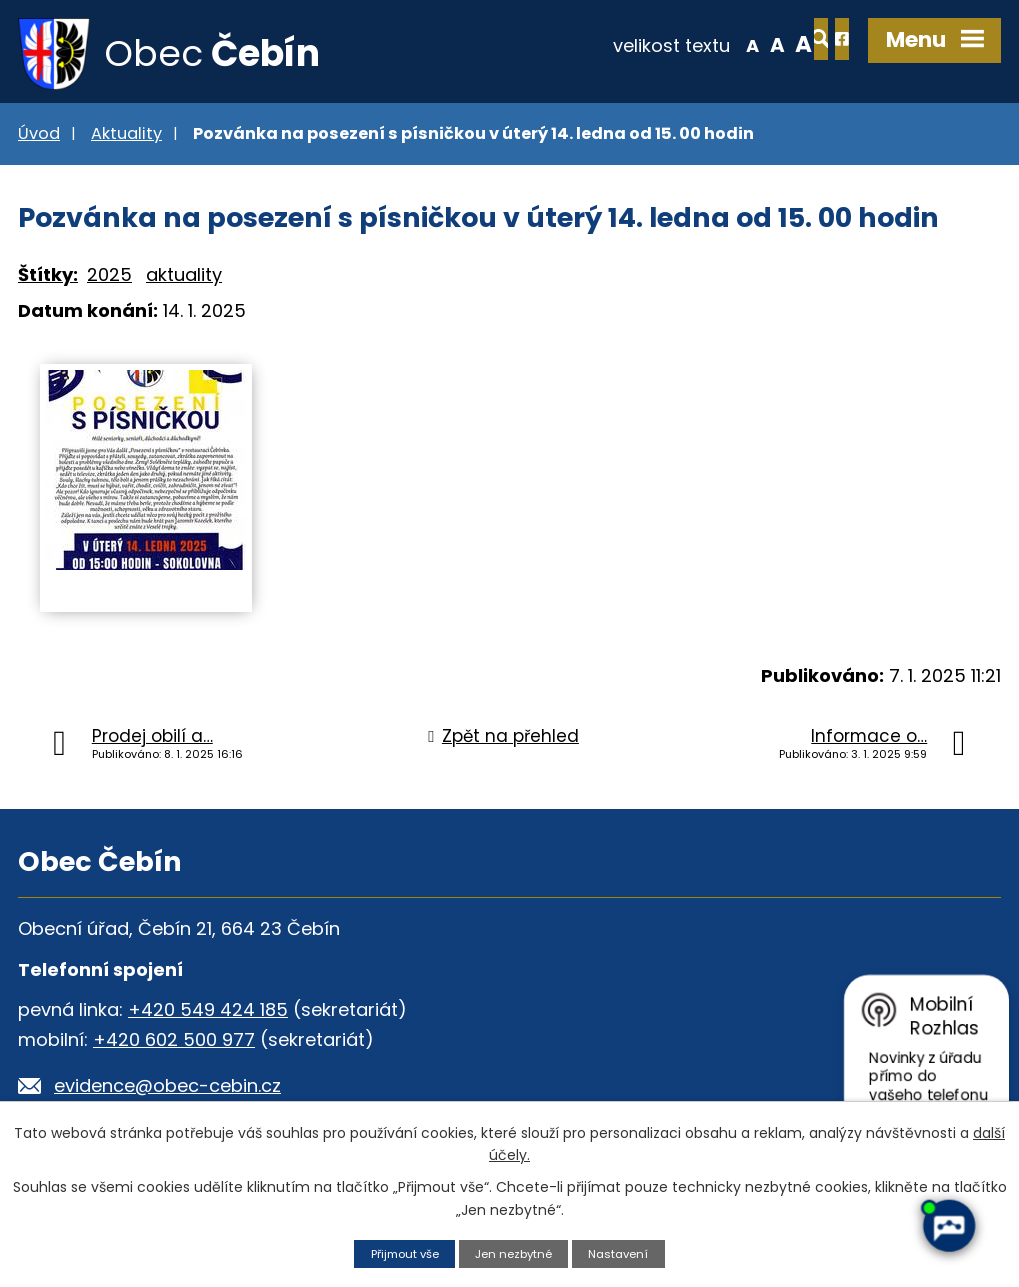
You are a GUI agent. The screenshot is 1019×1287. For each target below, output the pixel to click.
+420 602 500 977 (174, 1044)
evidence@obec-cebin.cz (167, 1090)
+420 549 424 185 (208, 1014)
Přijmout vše (397, 1252)
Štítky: (48, 280)
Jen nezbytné (515, 1252)
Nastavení (628, 1252)
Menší (679, 44)
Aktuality (126, 138)
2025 (109, 280)
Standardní (704, 44)
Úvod (39, 138)
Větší (730, 44)
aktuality (184, 280)
